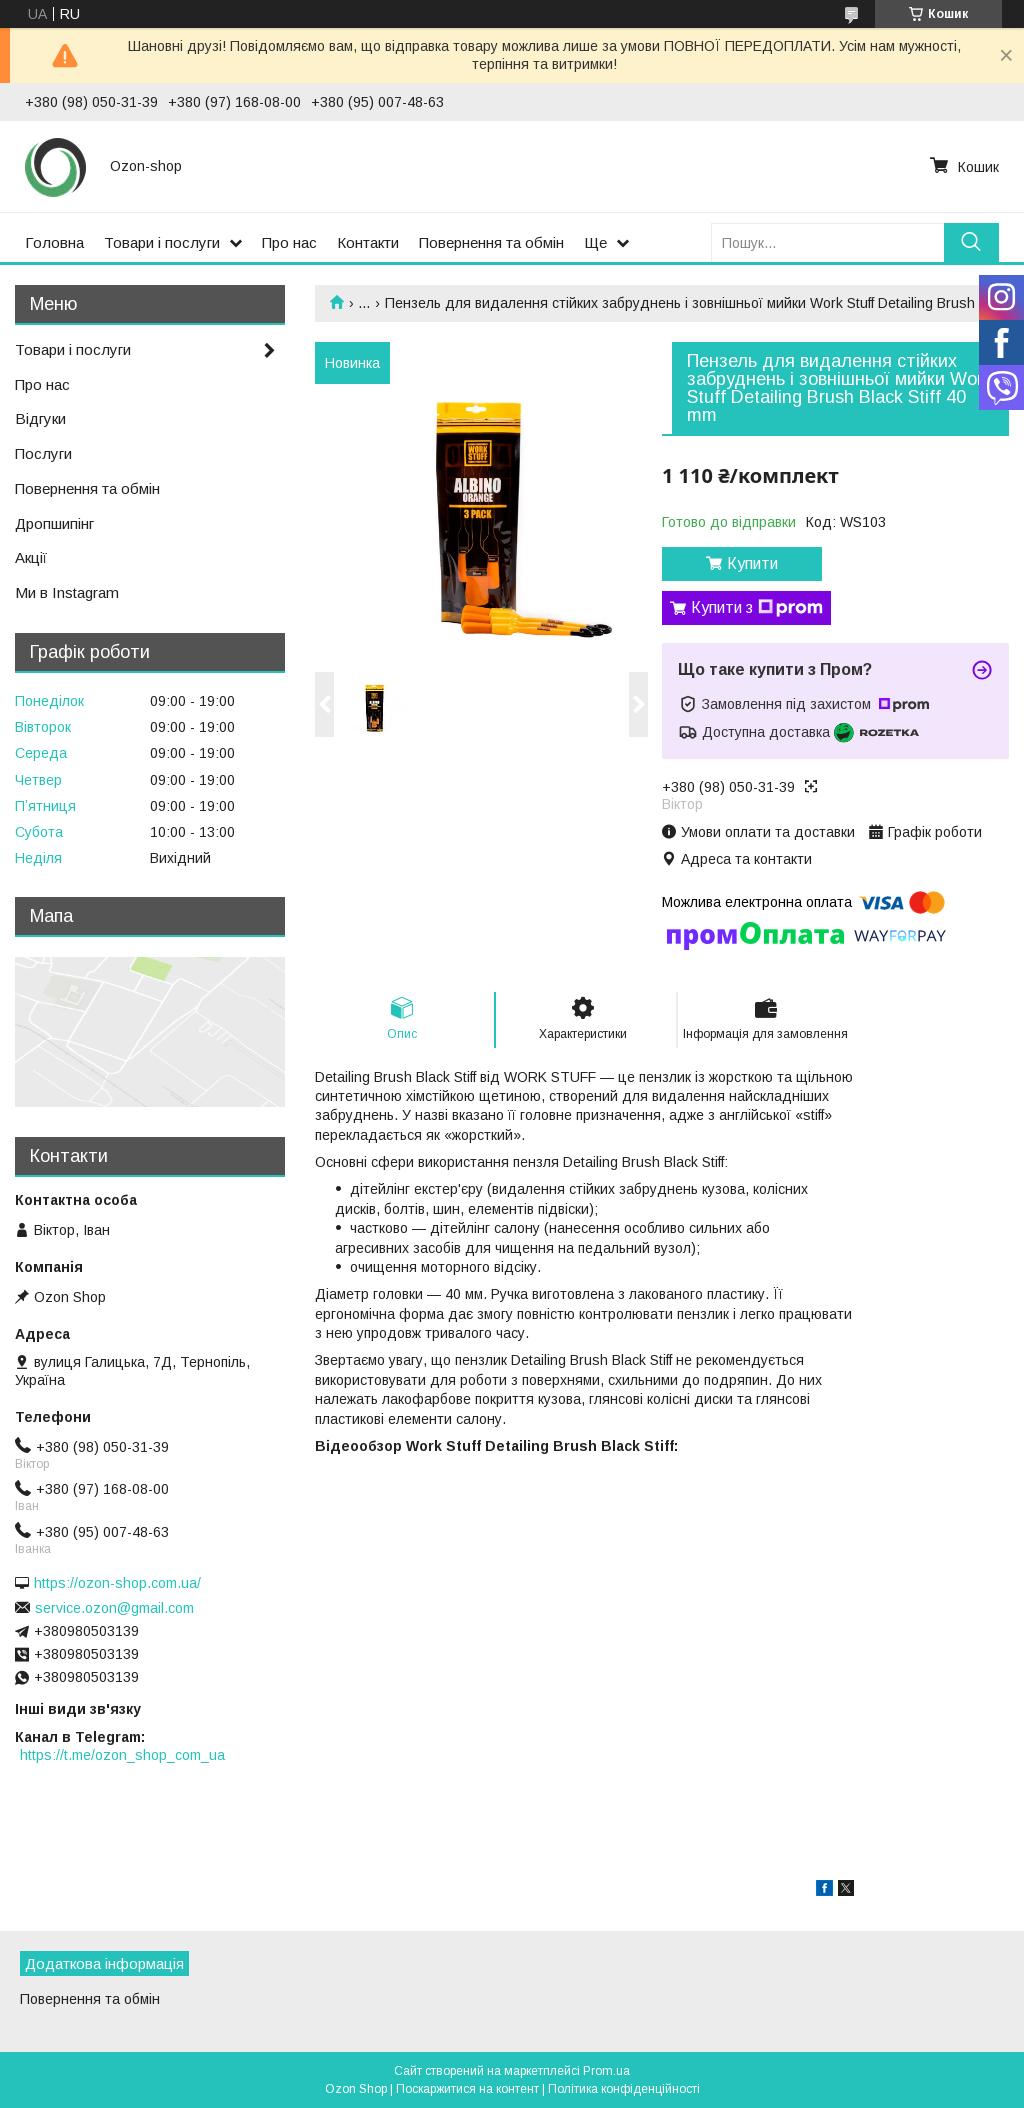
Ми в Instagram (67, 592)
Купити (752, 563)
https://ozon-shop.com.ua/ (117, 1583)
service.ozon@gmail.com (114, 1608)
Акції (31, 557)
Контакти (368, 242)
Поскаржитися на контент (467, 2089)
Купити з (757, 608)
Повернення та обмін (491, 242)
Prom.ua (606, 2071)
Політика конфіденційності (624, 2089)
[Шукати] (971, 242)
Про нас (289, 242)
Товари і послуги (162, 242)
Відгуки (40, 418)
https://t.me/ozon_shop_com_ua (122, 1755)
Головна (54, 242)
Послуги (43, 453)
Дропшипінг (54, 523)
